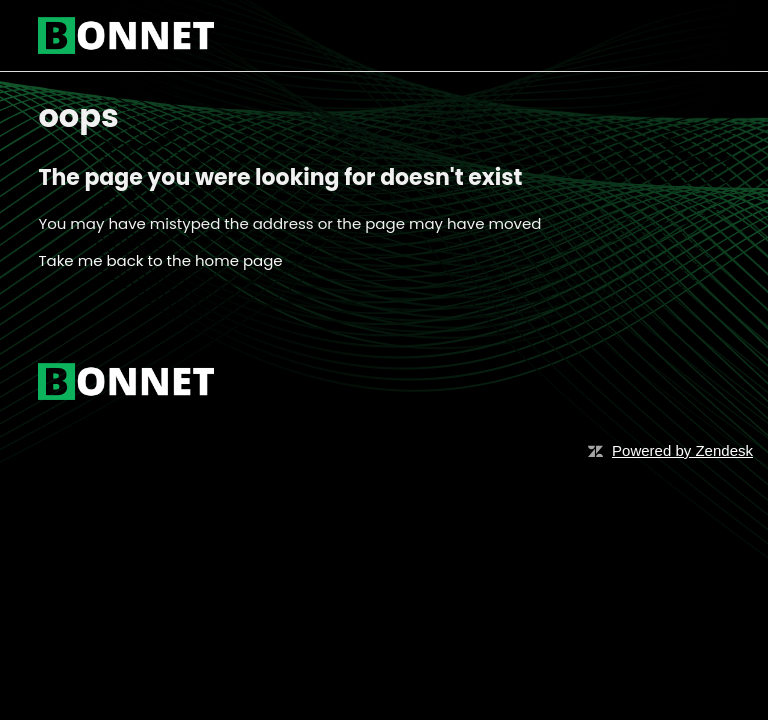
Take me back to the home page (160, 260)
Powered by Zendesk (682, 450)
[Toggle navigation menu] (694, 36)
